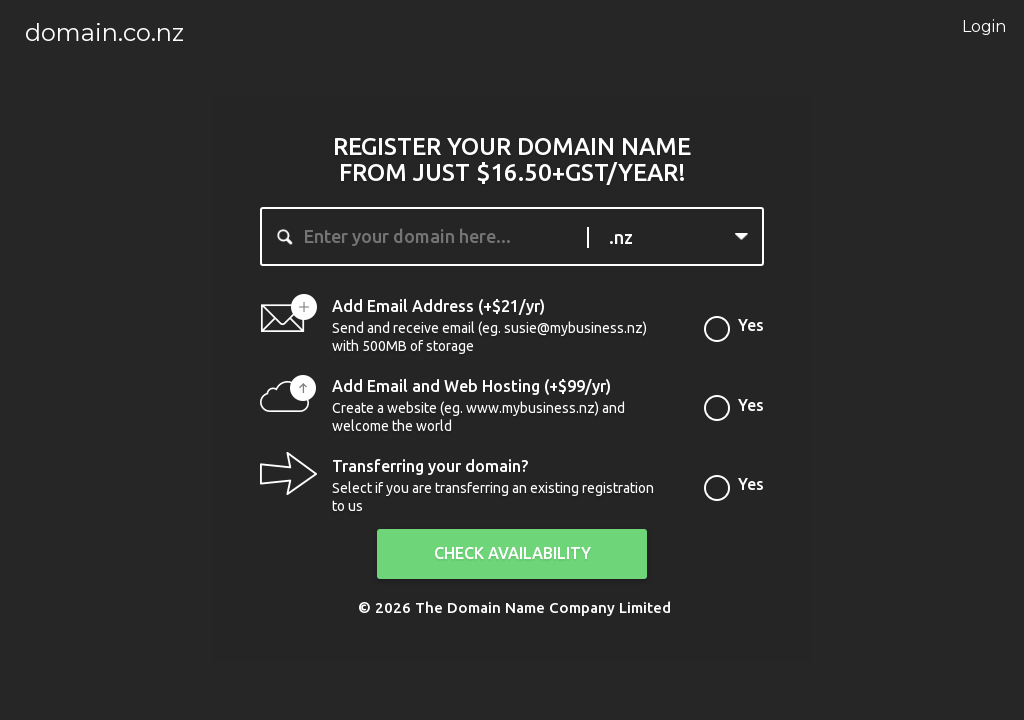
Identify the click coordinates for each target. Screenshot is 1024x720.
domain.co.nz (104, 32)
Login (974, 26)
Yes (751, 331)
